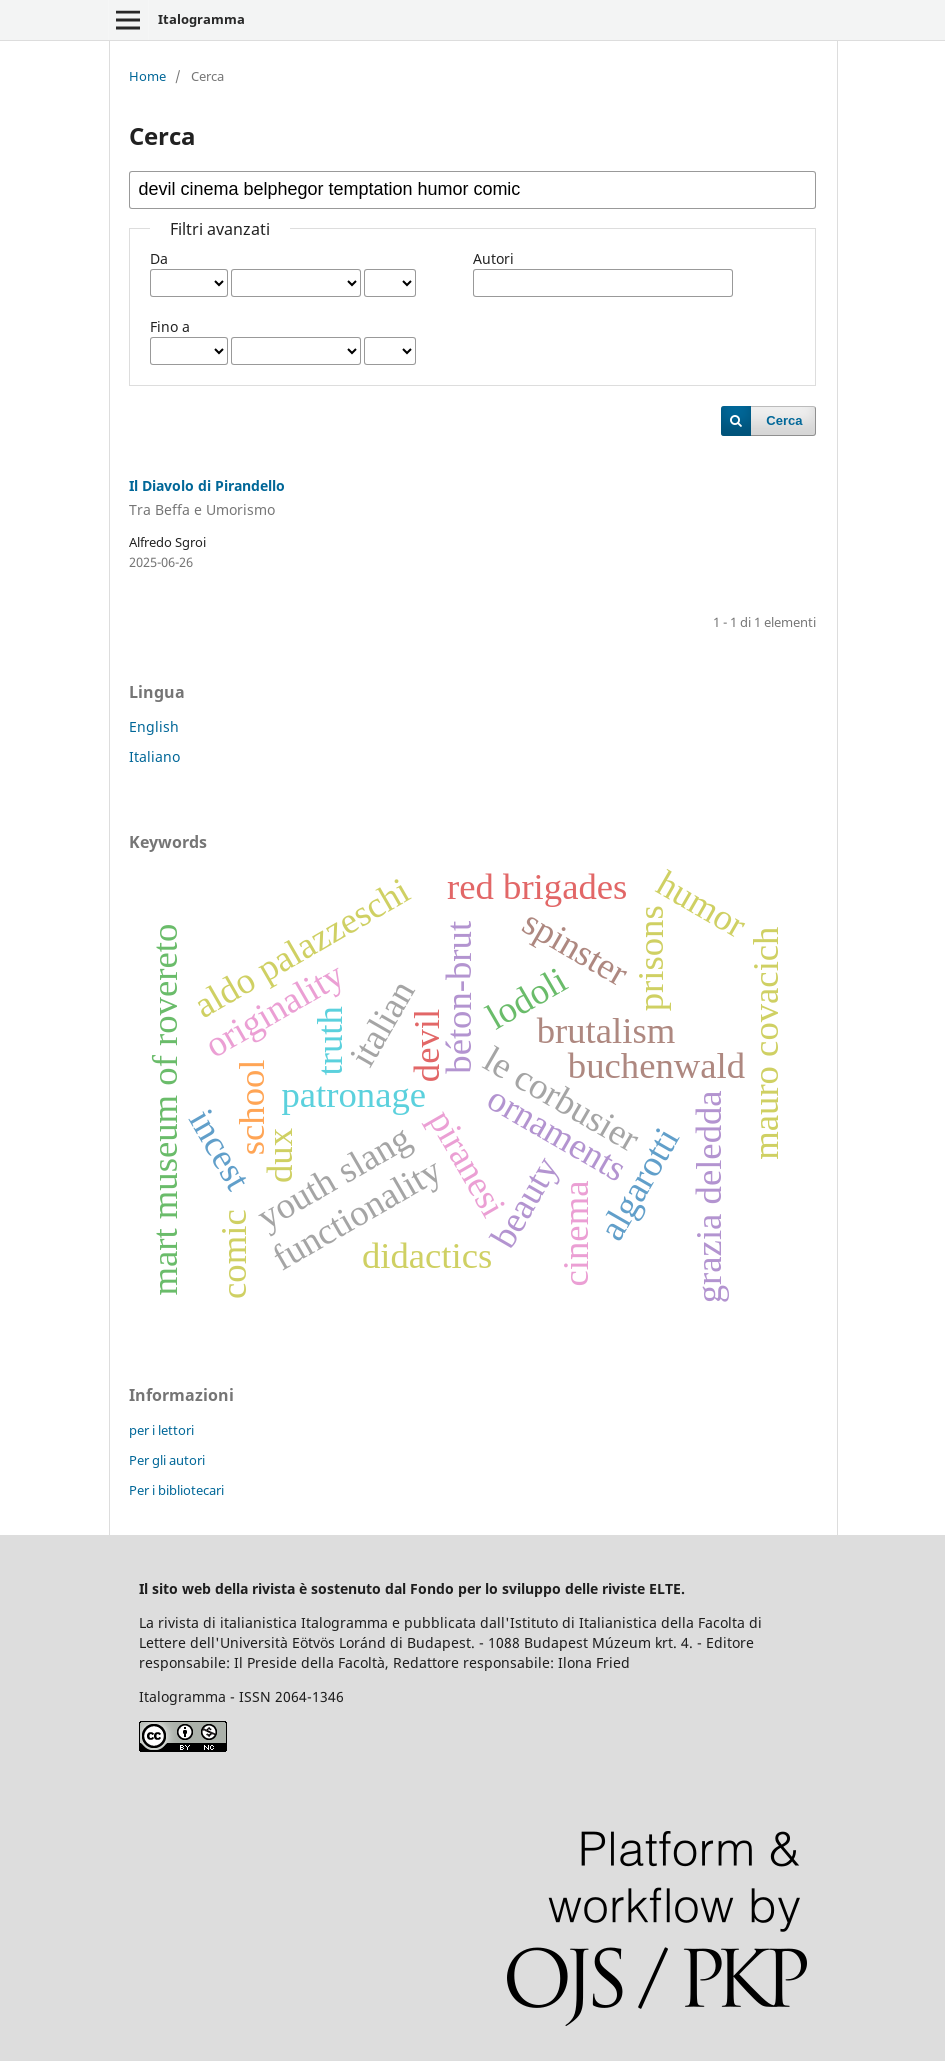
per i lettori (161, 1430)
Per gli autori (167, 1460)
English (154, 726)
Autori (493, 258)
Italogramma (201, 19)
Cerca (784, 420)
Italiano (154, 756)
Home (147, 76)
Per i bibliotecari (176, 1490)
